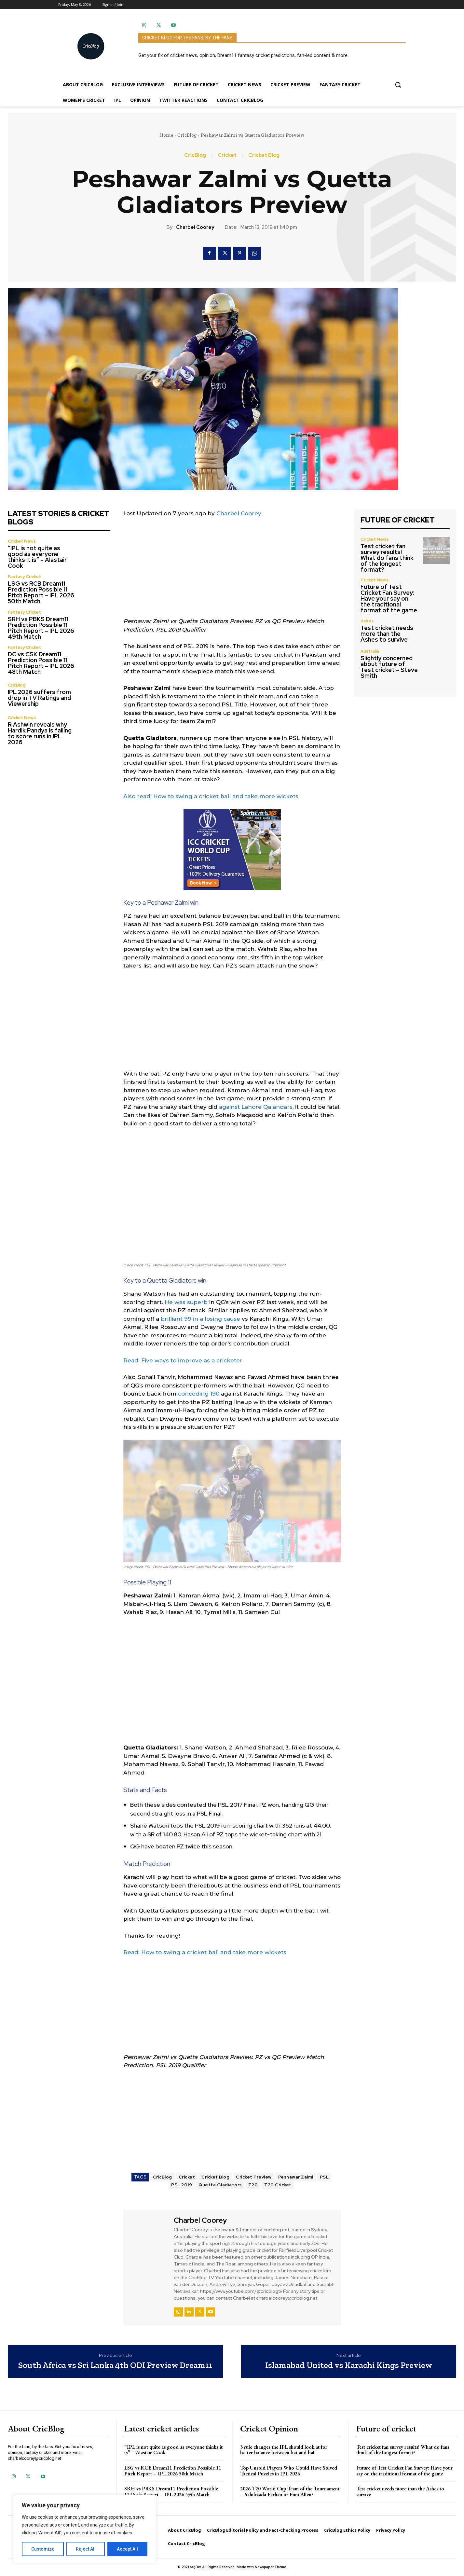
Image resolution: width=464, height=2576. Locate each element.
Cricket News (22, 541)
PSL (324, 2177)
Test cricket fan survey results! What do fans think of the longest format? (387, 557)
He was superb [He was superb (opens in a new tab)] (186, 1302)
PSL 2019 (181, 2185)
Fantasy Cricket (24, 577)
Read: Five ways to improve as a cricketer (182, 1360)
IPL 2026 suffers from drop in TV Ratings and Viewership (39, 697)
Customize (42, 2549)
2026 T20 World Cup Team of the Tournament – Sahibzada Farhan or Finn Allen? (289, 2491)
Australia (370, 651)
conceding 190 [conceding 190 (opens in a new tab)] (198, 1393)
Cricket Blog (264, 155)
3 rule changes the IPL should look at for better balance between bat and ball (283, 2450)
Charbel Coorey (195, 227)
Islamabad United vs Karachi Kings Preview (348, 2365)
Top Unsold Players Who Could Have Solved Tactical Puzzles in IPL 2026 (288, 2470)
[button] (398, 84)
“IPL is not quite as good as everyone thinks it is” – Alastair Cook (37, 556)
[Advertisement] (232, 571)
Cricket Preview (254, 2177)
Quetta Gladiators (220, 2185)
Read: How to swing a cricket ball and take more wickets (204, 1952)
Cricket (227, 155)
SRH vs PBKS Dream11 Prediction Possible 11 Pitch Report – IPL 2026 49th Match (41, 627)
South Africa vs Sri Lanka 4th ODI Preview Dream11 (115, 2365)
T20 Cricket (278, 2185)
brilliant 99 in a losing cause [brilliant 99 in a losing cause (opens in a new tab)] (200, 1319)
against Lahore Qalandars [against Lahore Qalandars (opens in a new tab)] (256, 1107)
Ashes (367, 621)
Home (166, 135)
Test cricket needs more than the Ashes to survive (387, 633)
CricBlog (187, 135)
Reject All (86, 2549)
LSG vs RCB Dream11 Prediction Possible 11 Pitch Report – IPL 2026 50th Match (41, 592)
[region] (84, 2529)
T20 (253, 2185)
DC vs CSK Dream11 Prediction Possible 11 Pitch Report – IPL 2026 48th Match (41, 662)
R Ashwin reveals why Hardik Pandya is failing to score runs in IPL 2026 (40, 733)
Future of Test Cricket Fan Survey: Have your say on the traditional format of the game (389, 598)
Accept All (127, 2549)
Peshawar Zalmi (295, 2177)
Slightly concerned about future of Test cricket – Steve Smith (389, 666)
